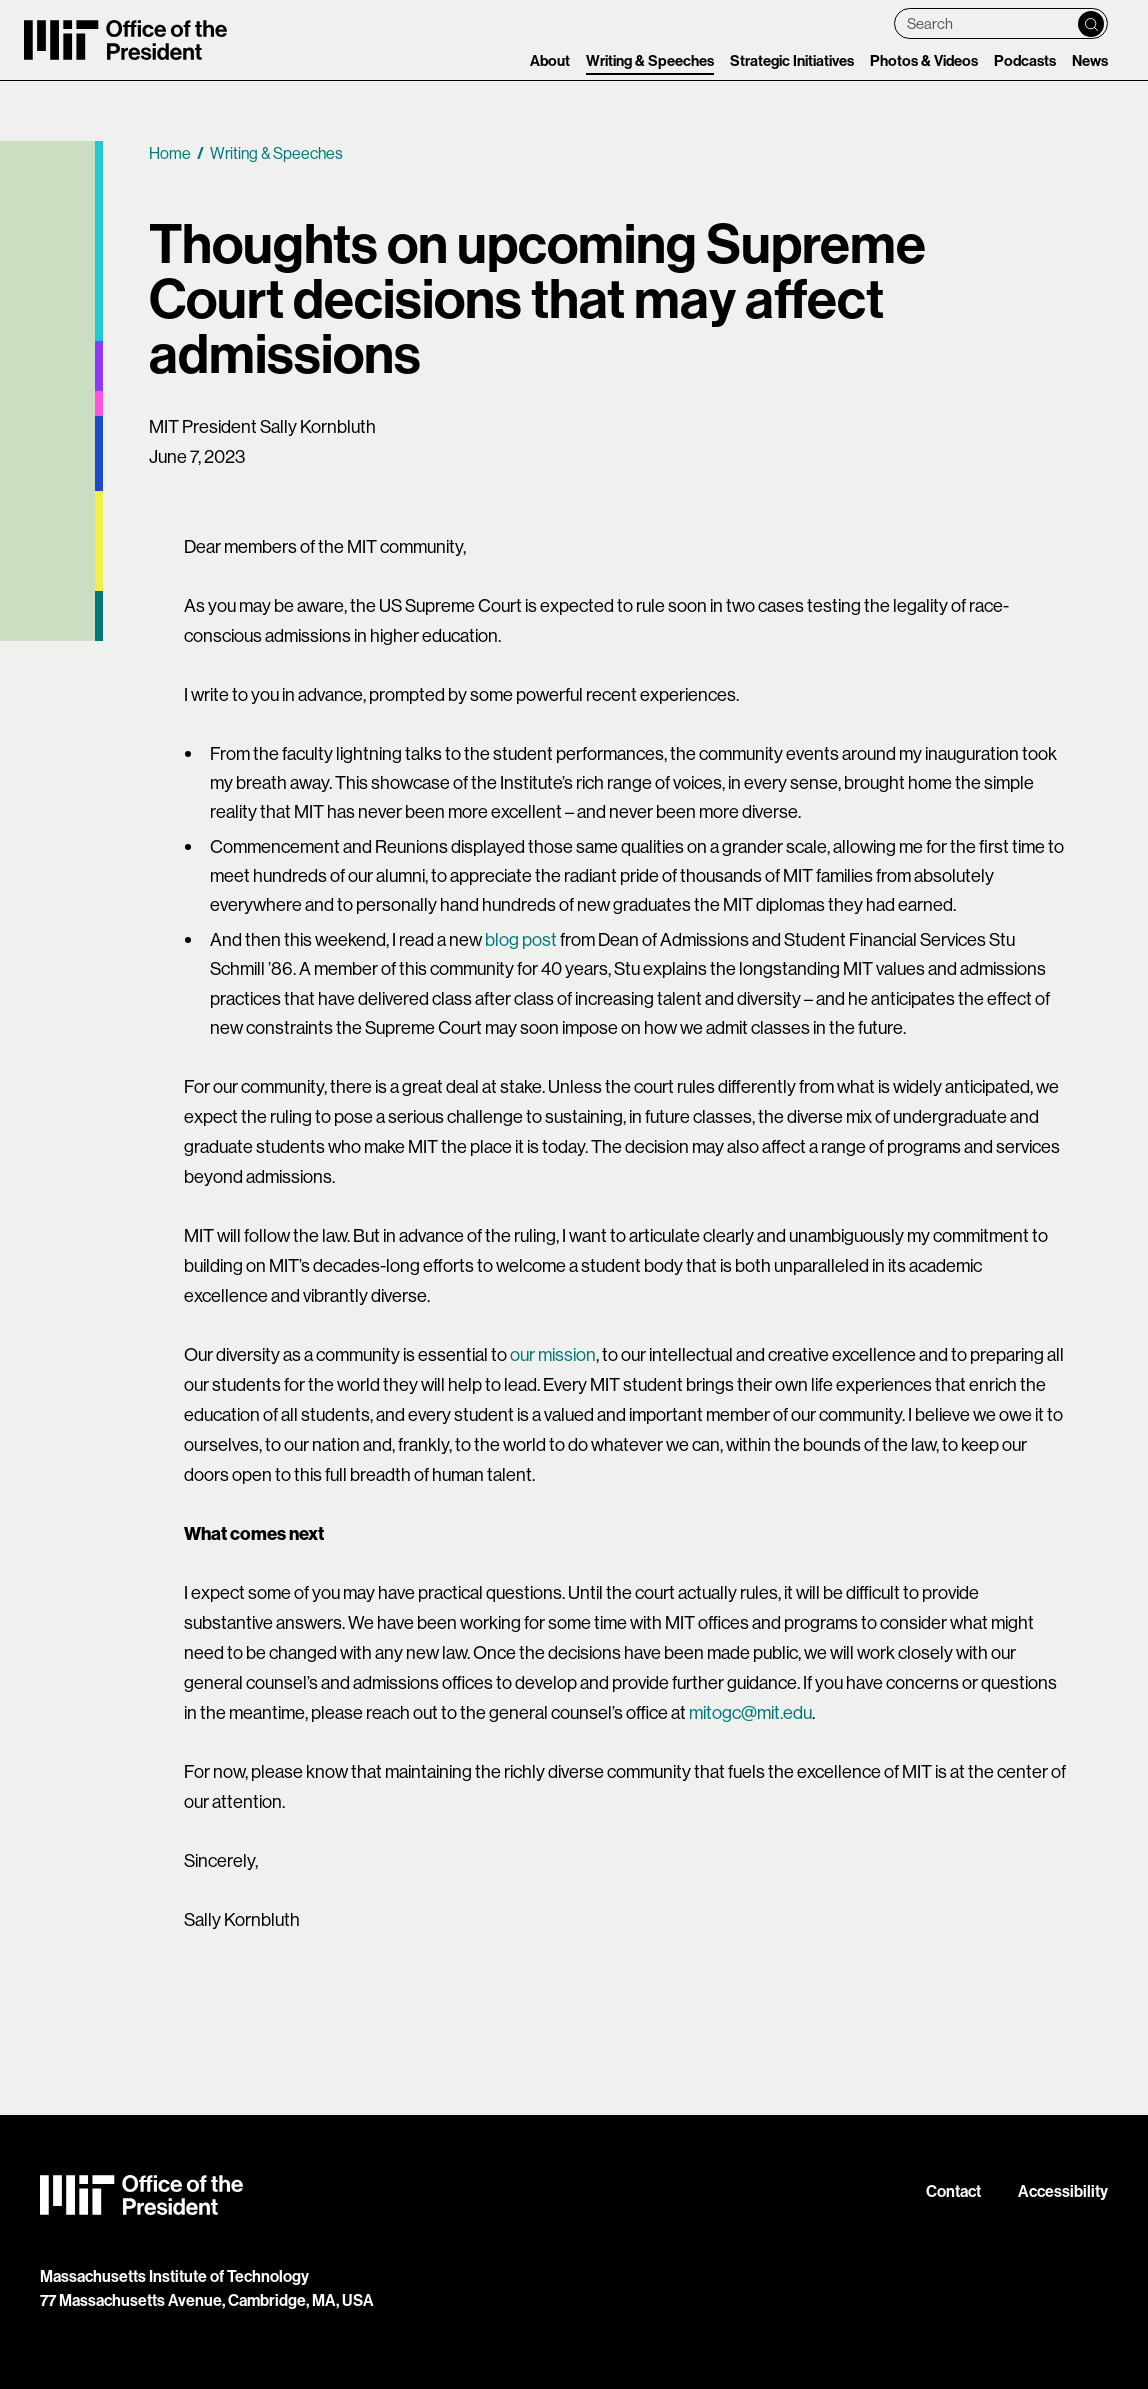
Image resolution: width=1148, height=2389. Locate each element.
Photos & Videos (924, 61)
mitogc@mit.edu (750, 1712)
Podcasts (1025, 61)
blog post (521, 939)
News (1090, 61)
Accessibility (1063, 2191)
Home (170, 153)
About (550, 61)
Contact (953, 2191)
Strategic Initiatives (792, 61)
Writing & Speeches (650, 61)
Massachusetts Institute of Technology (174, 2276)
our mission (553, 1354)
